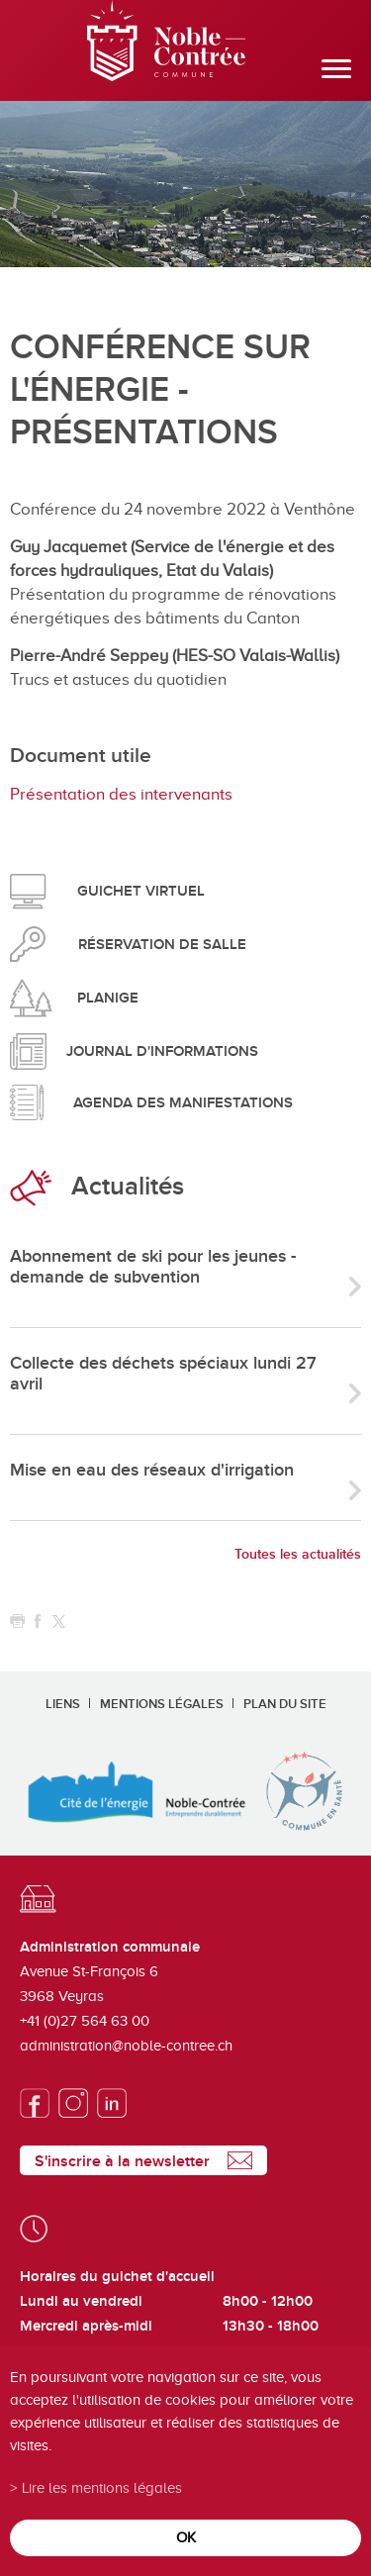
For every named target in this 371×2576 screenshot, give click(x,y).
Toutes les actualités (297, 1554)
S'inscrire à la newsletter (122, 2161)
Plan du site (284, 1704)
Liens (63, 1704)
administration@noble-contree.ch (126, 2045)
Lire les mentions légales (102, 2487)
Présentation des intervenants (121, 794)
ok (186, 2536)
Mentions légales (162, 1704)
